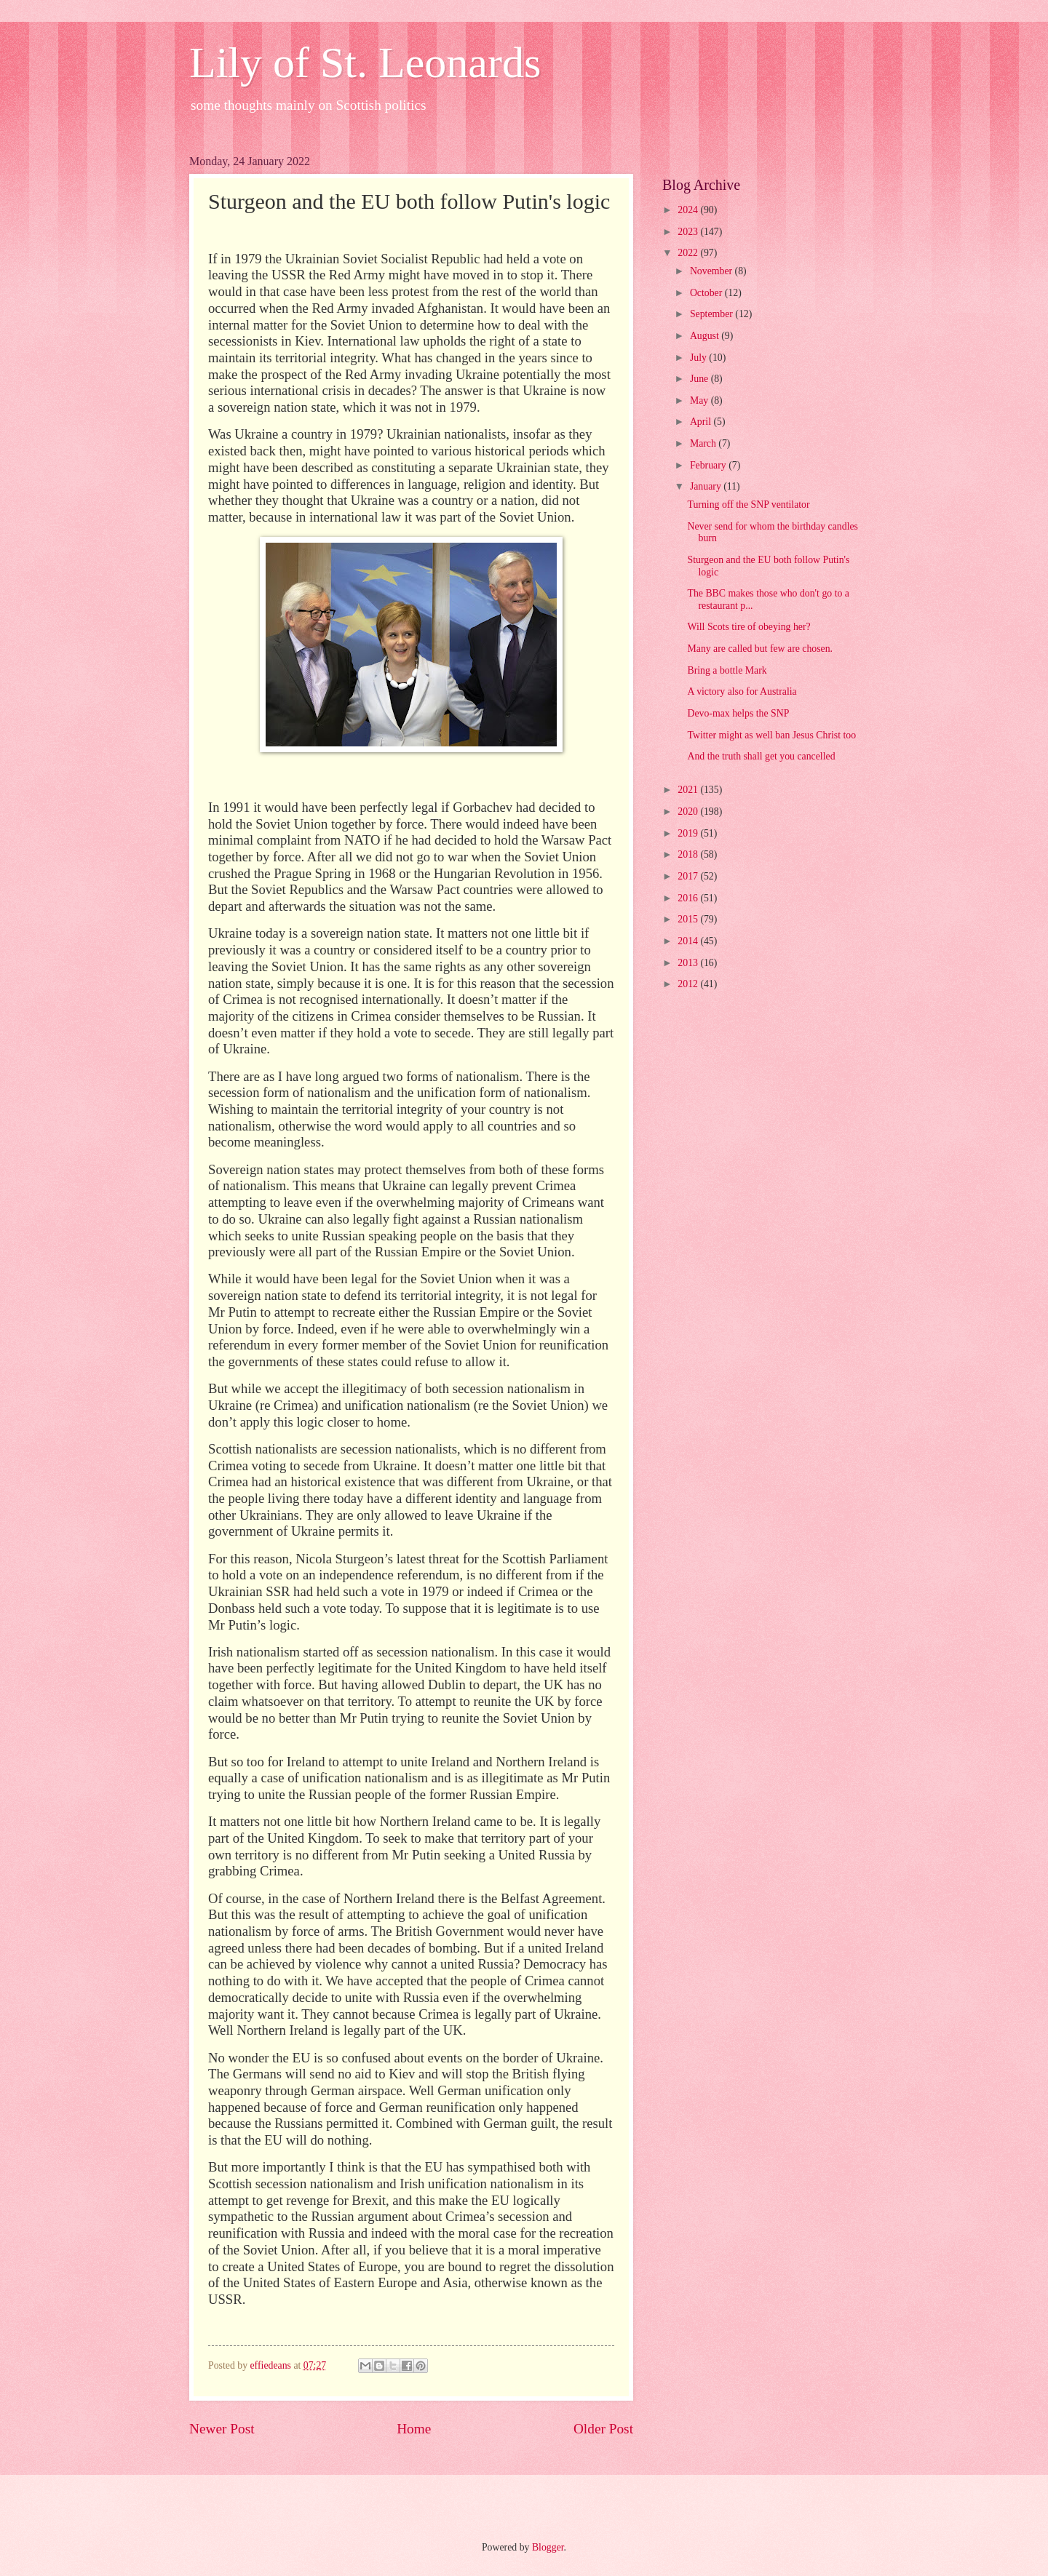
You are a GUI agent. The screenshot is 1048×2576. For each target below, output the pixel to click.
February (709, 465)
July (699, 357)
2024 (689, 209)
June (700, 378)
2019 (689, 833)
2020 (689, 811)
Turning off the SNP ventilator (748, 504)
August (705, 335)
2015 (689, 919)
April (702, 421)
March (704, 443)
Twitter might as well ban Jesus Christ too (771, 735)
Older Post (603, 2428)
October (707, 292)
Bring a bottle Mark (726, 670)
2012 (689, 983)
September (712, 313)
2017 (689, 876)
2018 (689, 854)
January (706, 486)
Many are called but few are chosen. (760, 648)
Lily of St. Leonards (365, 63)
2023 (689, 231)
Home (414, 2428)
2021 (689, 789)
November (712, 271)
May (700, 400)
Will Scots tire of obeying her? (748, 626)
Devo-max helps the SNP (738, 713)
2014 (689, 941)
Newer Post (222, 2428)
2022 (689, 252)
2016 (689, 898)
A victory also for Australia (741, 691)
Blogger (548, 2547)
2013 (689, 962)
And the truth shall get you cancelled (761, 756)
